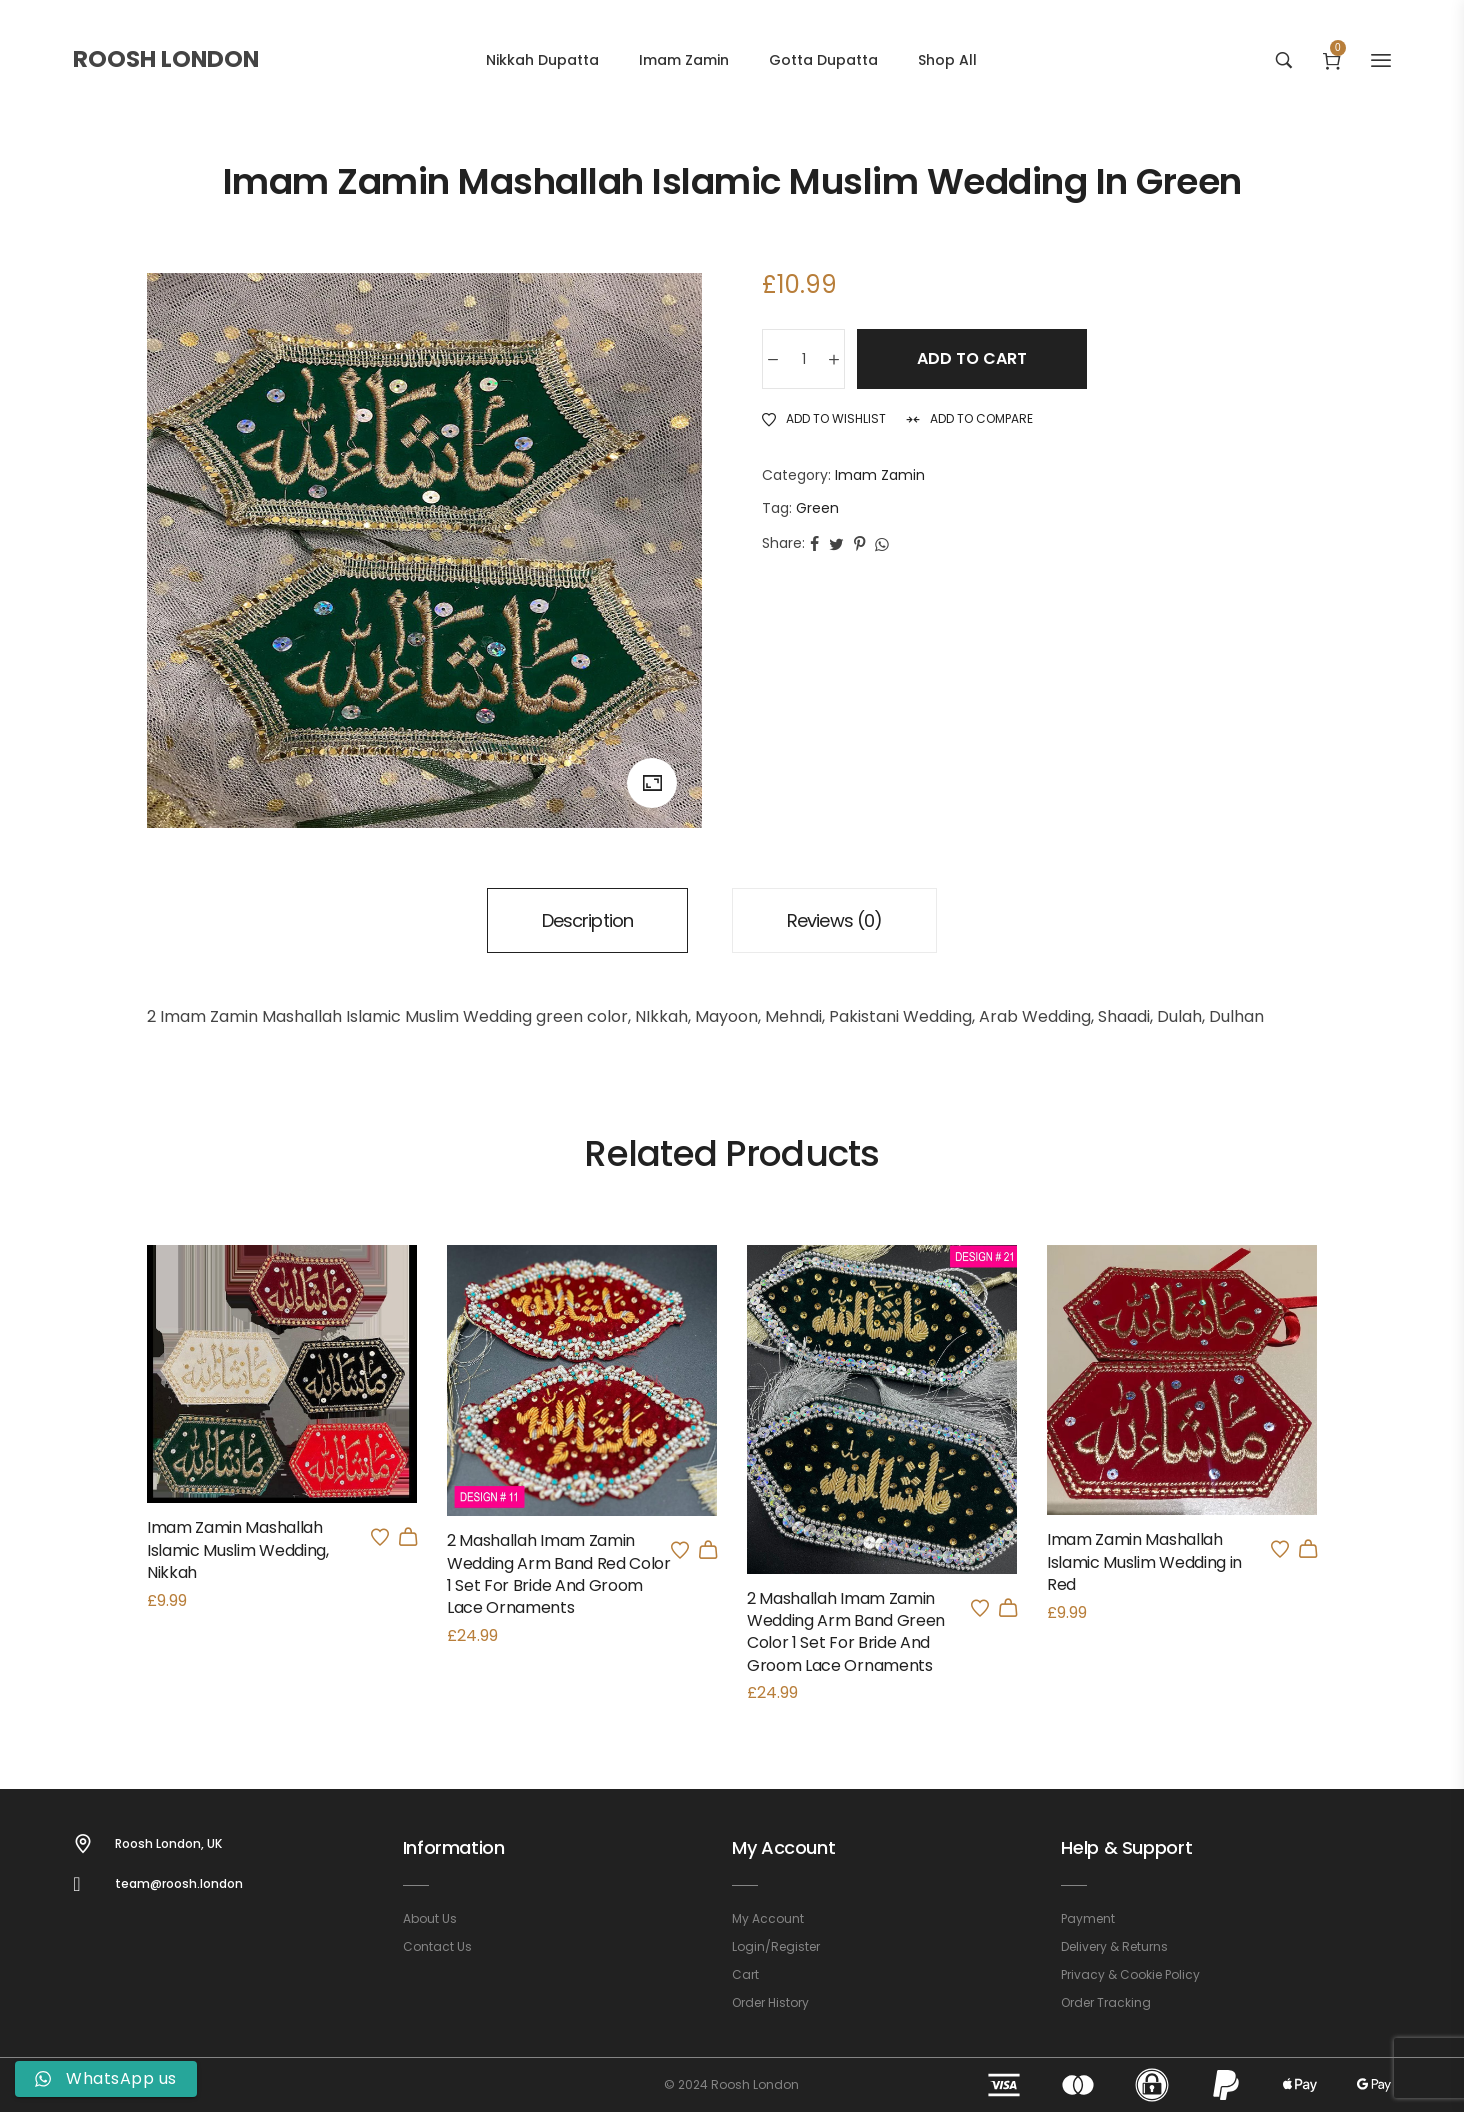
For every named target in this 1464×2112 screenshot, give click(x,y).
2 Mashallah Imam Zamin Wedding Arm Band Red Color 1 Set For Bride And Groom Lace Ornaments (559, 1574)
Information (454, 1847)
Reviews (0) (834, 920)
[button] (708, 1550)
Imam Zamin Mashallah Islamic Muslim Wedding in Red (1144, 1562)
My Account (783, 1847)
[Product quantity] (803, 359)
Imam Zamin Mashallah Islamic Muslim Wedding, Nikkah (238, 1550)
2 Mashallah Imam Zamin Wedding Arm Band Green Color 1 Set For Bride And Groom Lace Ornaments (846, 1632)
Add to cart (972, 358)
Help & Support (1126, 1847)
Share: (783, 543)
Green (817, 508)
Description (587, 920)
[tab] (587, 920)
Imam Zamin (880, 475)
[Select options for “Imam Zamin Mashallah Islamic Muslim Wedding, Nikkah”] (408, 1537)
